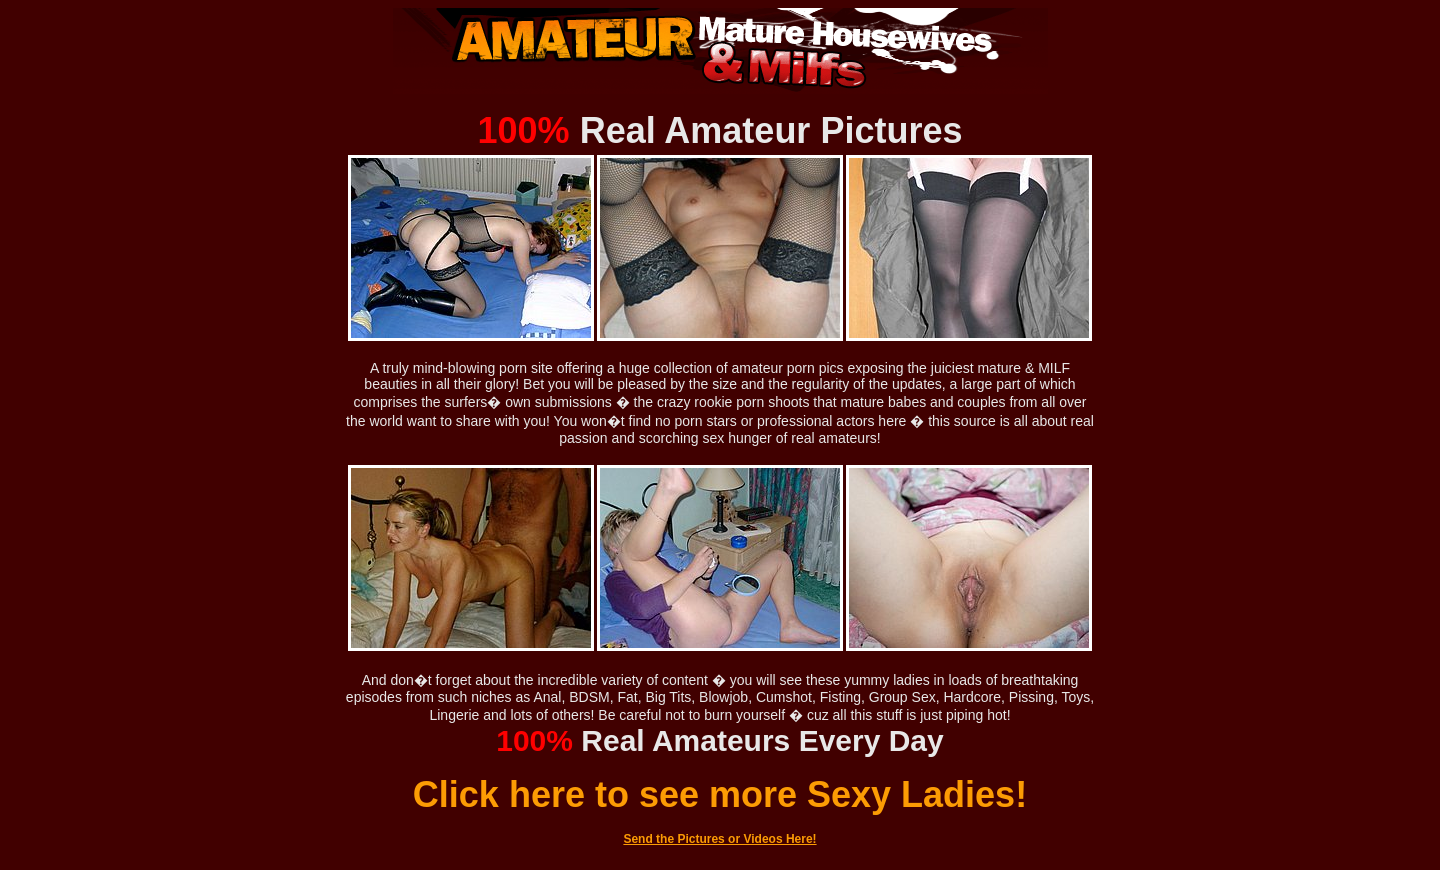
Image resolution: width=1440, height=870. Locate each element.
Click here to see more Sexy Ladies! (720, 794)
